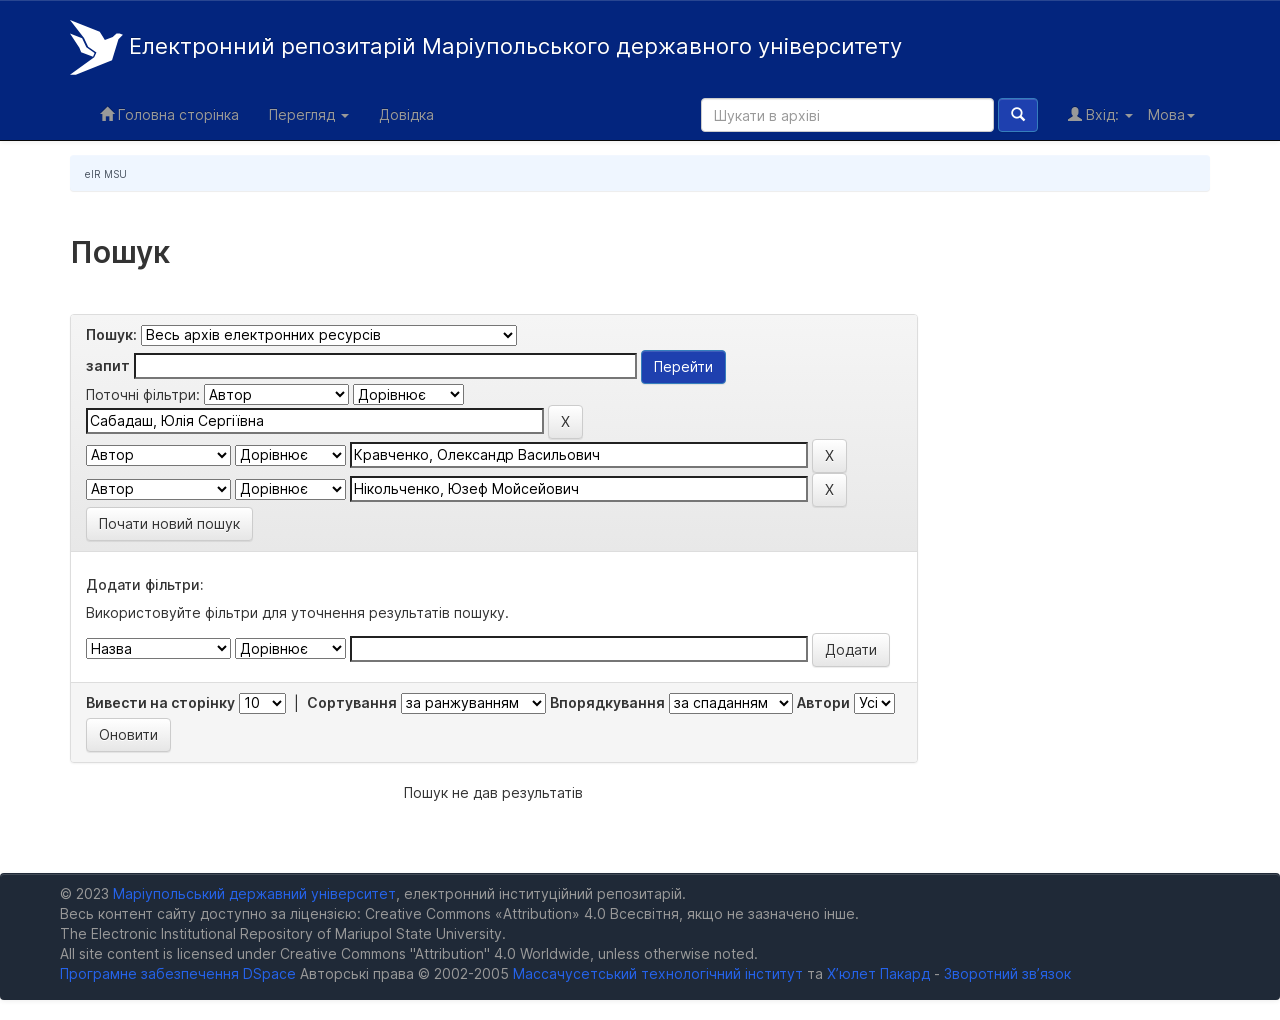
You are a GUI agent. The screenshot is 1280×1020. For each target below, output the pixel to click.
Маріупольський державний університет (254, 893)
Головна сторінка (169, 114)
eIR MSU (106, 174)
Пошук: (111, 334)
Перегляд (309, 114)
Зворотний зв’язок (1007, 973)
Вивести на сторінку (160, 702)
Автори (823, 702)
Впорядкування (607, 702)
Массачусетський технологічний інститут (658, 973)
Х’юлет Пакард (878, 973)
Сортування (352, 702)
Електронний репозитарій (486, 47)
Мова (1171, 114)
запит (108, 365)
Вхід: (1100, 114)
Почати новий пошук (169, 523)
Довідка (406, 114)
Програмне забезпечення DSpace (178, 973)
